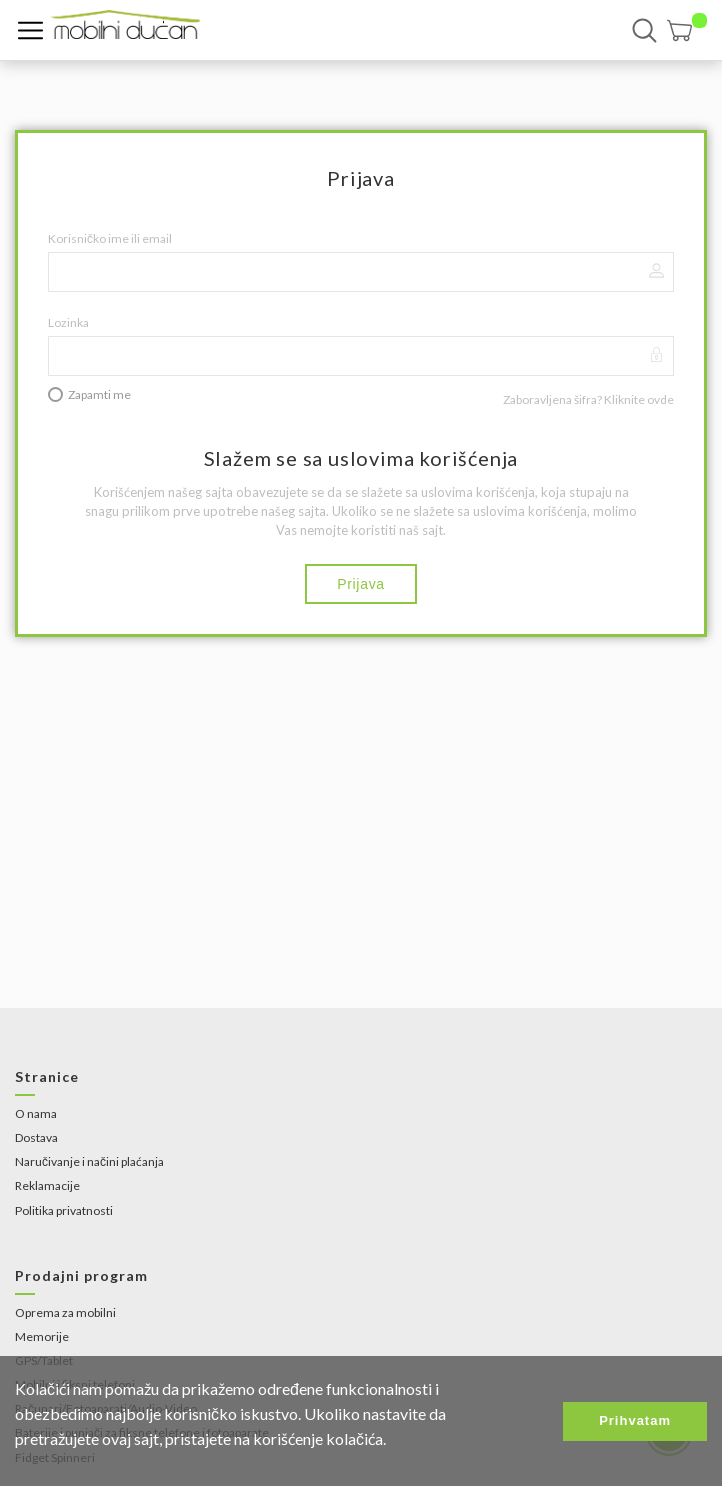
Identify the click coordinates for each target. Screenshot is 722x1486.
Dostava (36, 1137)
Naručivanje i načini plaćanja (89, 1161)
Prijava (361, 584)
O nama (36, 1113)
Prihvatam (635, 1420)
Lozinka (68, 322)
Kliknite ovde (639, 399)
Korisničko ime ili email (110, 238)
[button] (687, 30)
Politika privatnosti (64, 1210)
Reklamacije (47, 1185)
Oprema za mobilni (65, 1312)
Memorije (42, 1336)
